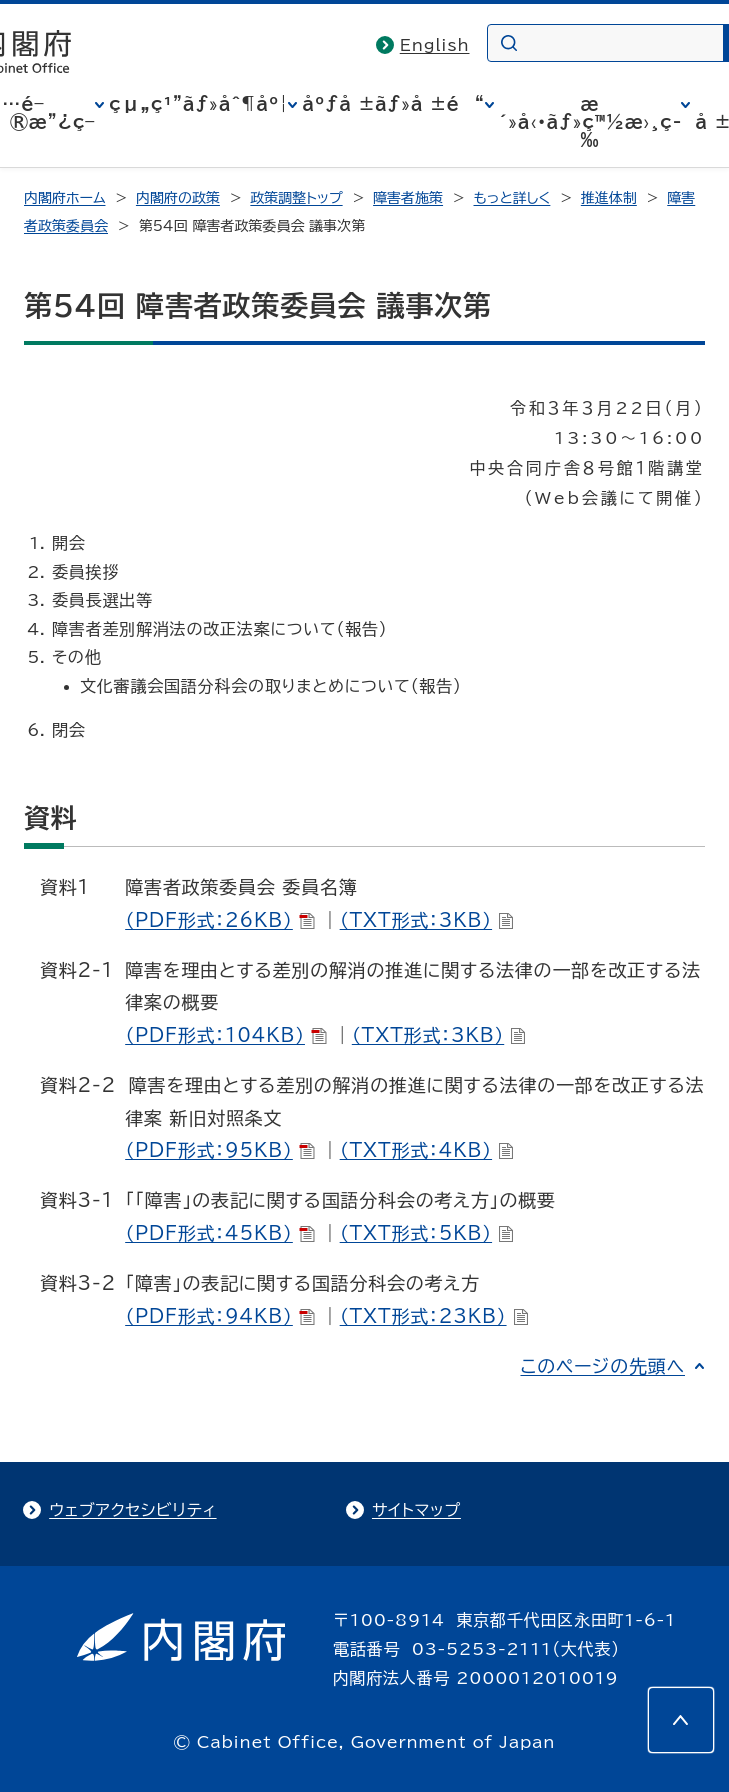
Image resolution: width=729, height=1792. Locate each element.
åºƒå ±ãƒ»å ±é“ (393, 104)
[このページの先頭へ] (681, 1720)
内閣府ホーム (64, 198)
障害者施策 (408, 198)
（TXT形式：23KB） (434, 1316)
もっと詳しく (512, 198)
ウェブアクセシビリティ (132, 1510)
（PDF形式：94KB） (220, 1316)
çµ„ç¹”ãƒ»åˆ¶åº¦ (198, 104)
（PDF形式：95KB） (220, 1150)
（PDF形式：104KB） (226, 1035)
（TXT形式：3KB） (427, 920)
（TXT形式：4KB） (427, 1150)
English (435, 45)
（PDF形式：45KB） (220, 1233)
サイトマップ (416, 1510)
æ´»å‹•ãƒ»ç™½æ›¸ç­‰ (590, 122)
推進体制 (609, 198)
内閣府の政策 (178, 198)
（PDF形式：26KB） (220, 920)
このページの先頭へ (602, 1366)
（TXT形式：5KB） (427, 1233)
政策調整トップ (296, 198)
